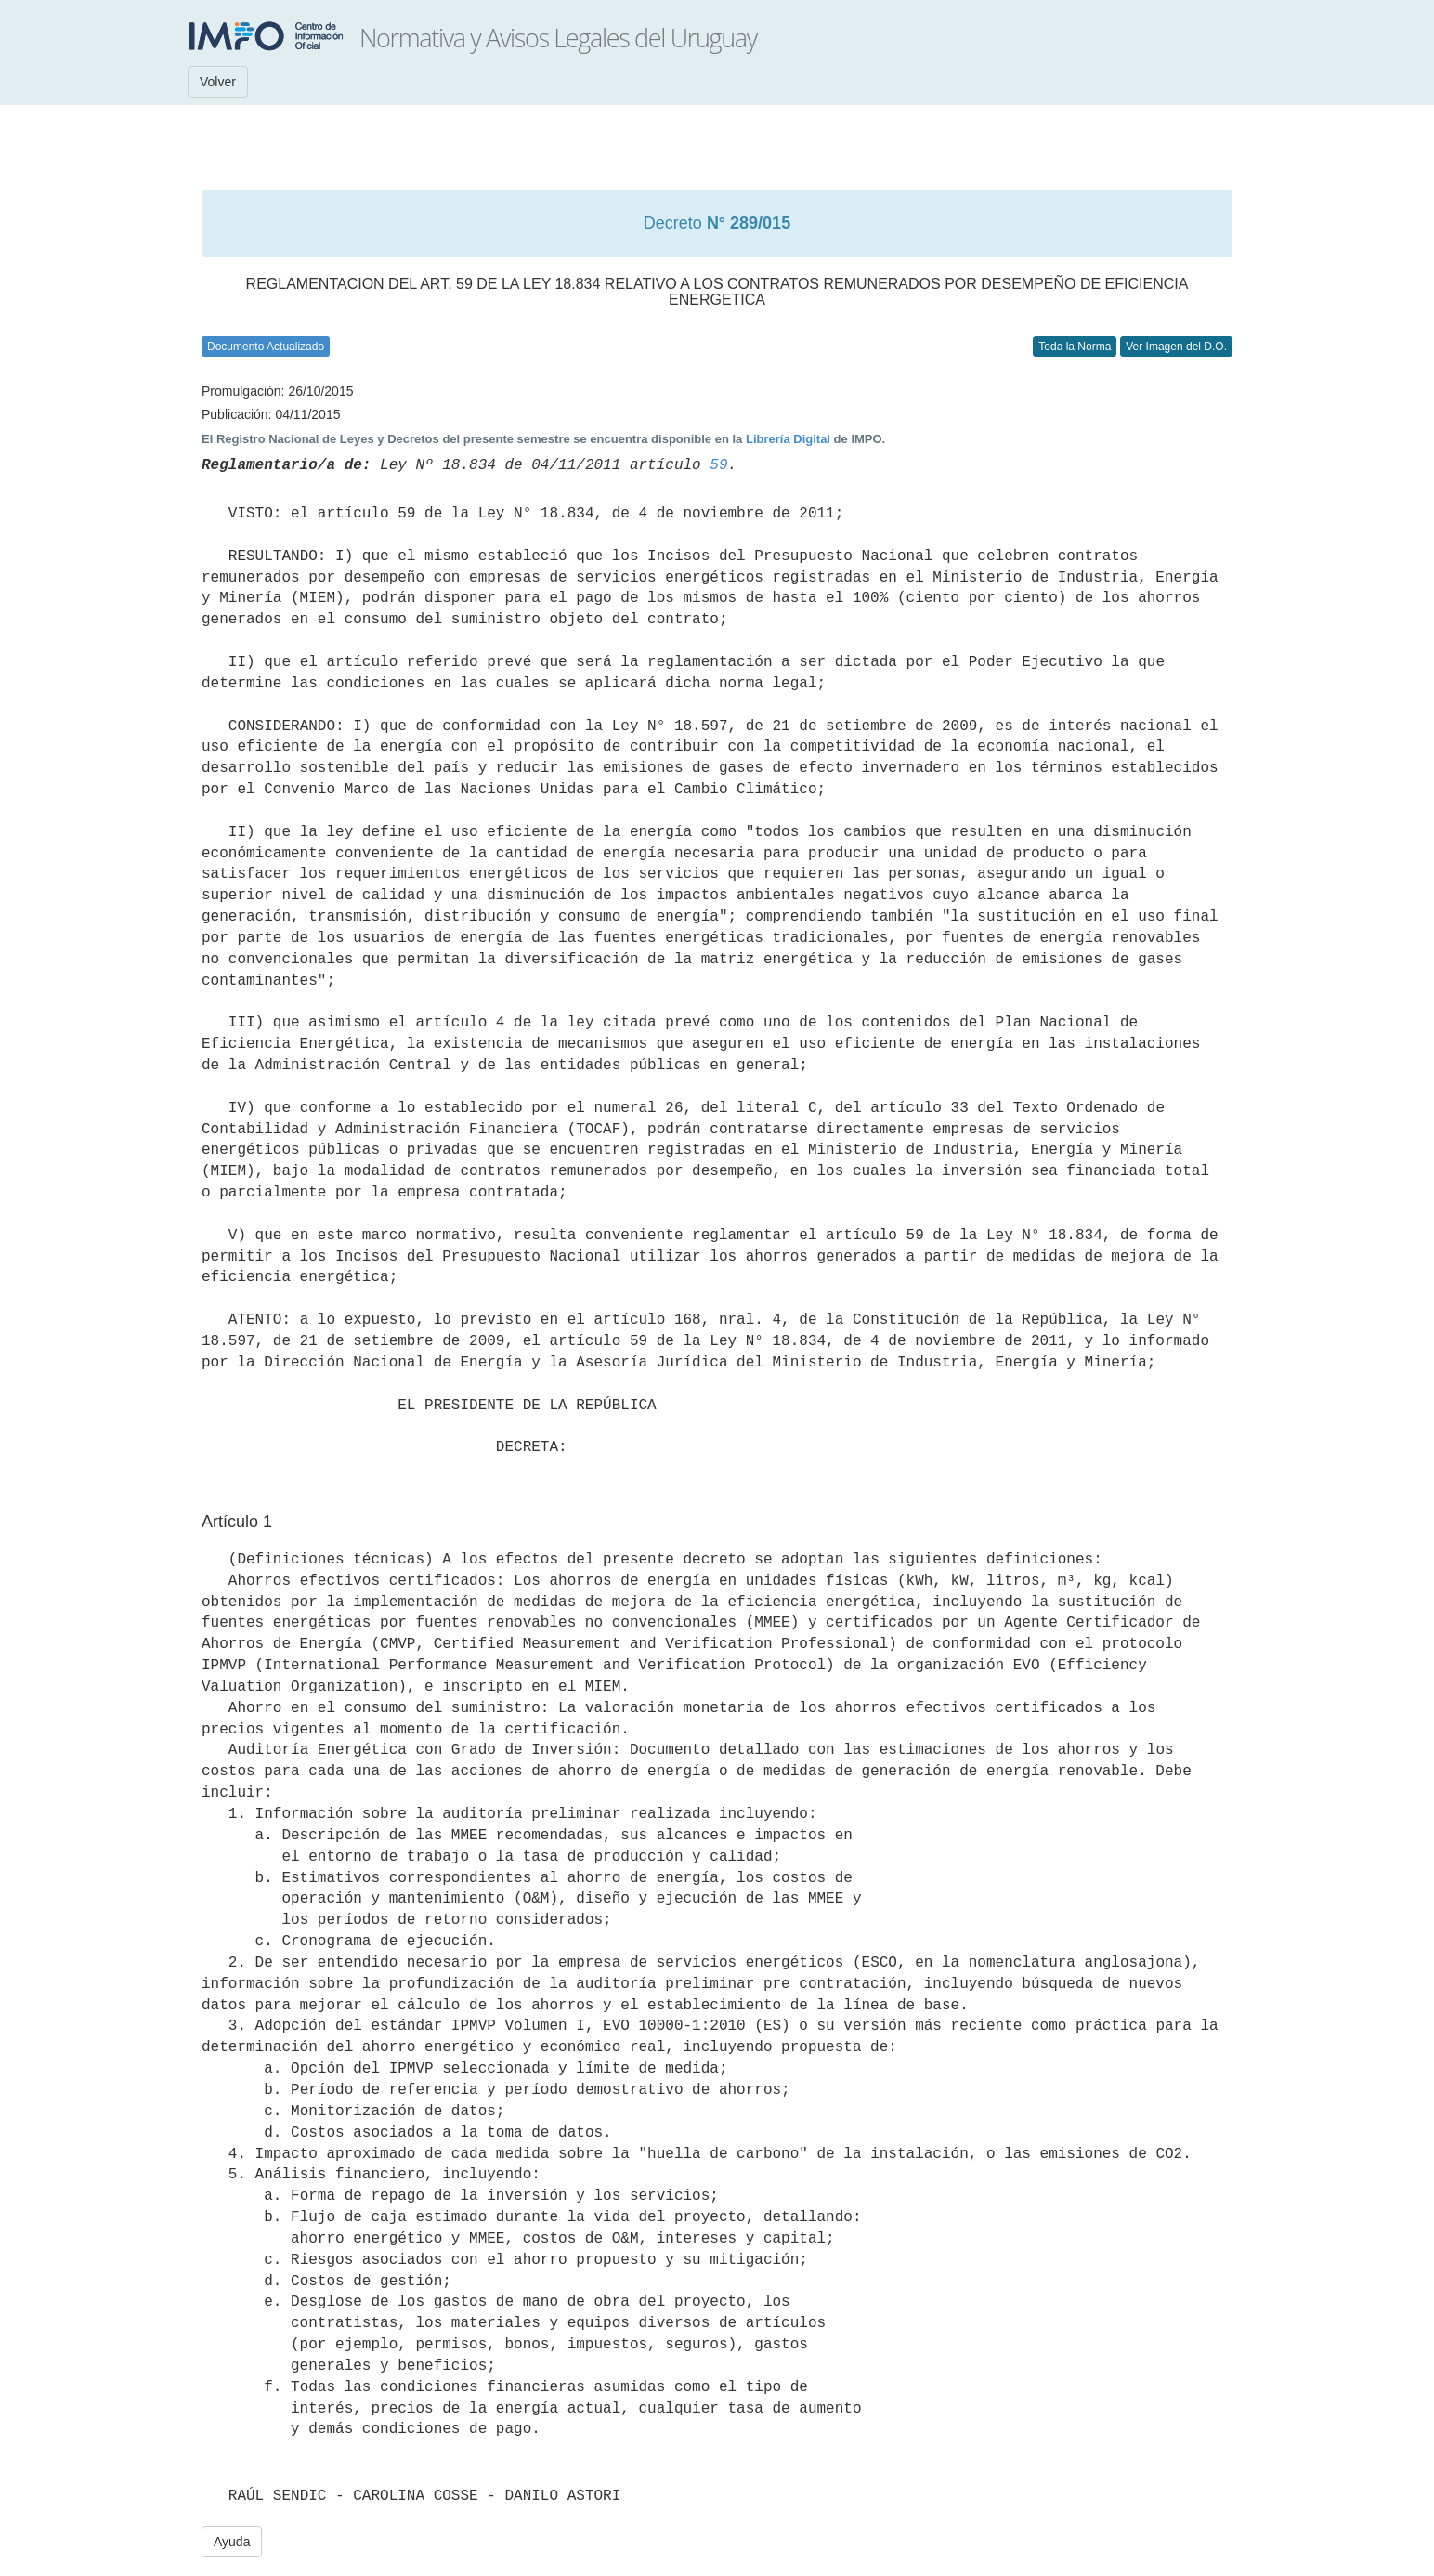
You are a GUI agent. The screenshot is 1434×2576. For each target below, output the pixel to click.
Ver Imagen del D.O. (1176, 346)
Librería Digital (788, 439)
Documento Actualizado (265, 346)
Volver (218, 81)
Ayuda (232, 2541)
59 (718, 465)
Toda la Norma (1074, 346)
